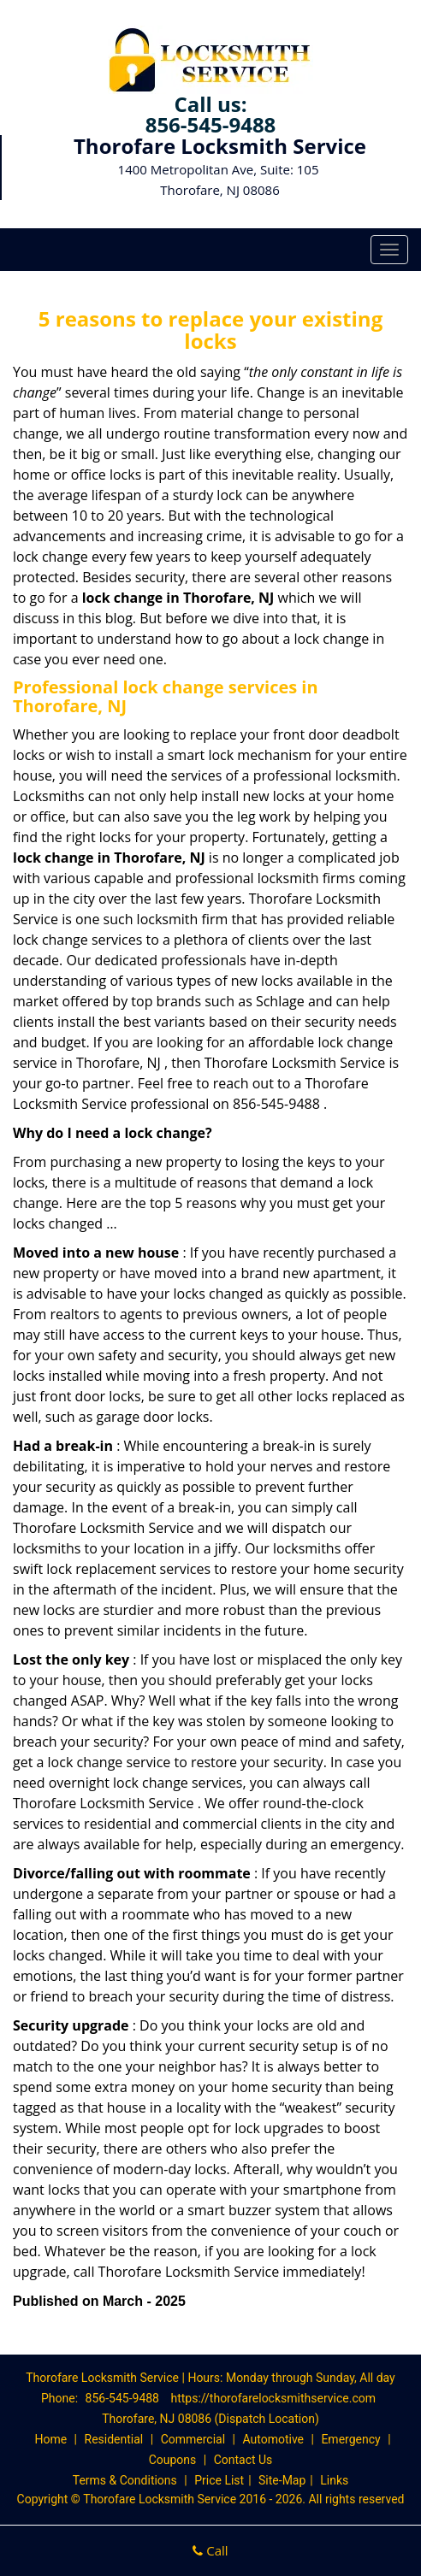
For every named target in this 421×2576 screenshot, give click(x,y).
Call (210, 2550)
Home (50, 2439)
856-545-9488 (210, 124)
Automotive (273, 2439)
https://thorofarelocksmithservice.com (273, 2398)
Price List (219, 2480)
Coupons (173, 2460)
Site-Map (281, 2480)
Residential (114, 2439)
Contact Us (243, 2460)
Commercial (193, 2439)
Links (334, 2480)
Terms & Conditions (125, 2480)
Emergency (350, 2439)
